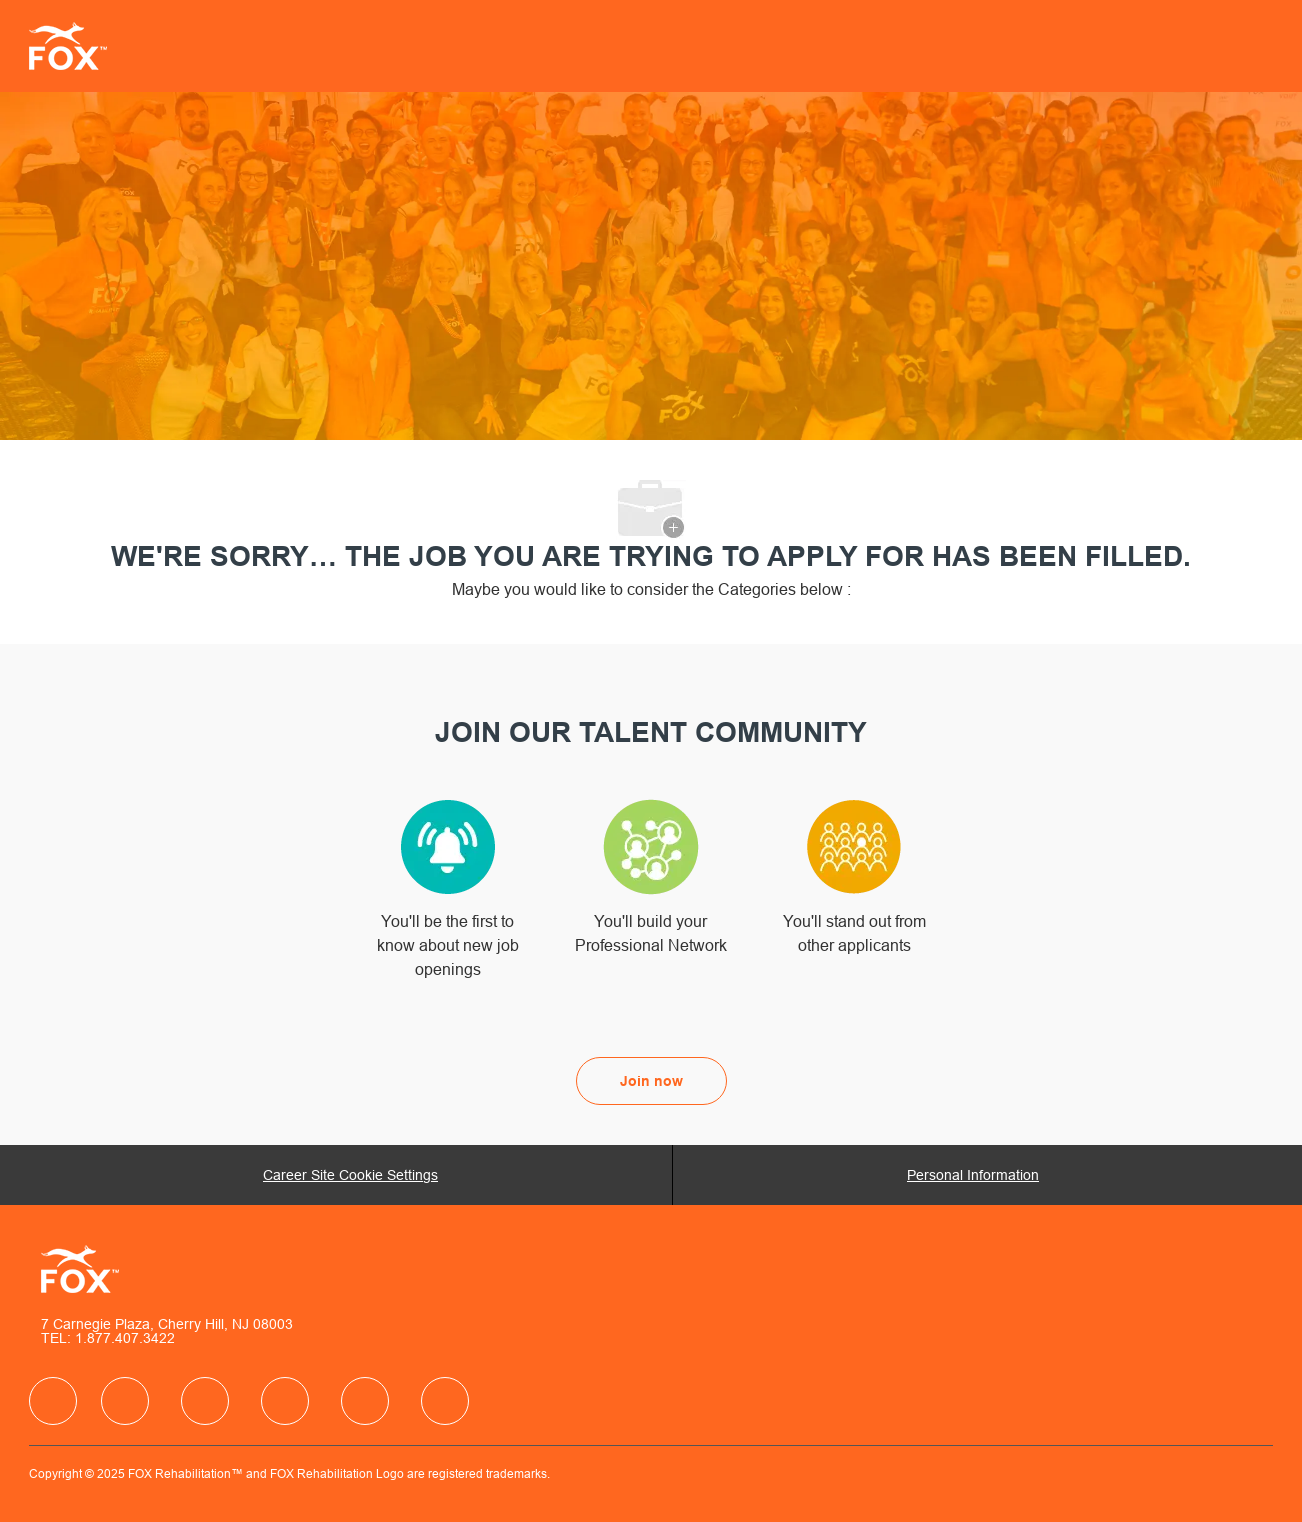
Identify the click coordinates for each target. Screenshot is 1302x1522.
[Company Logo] (79, 46)
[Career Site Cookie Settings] (350, 1175)
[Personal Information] (973, 1175)
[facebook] (53, 1401)
